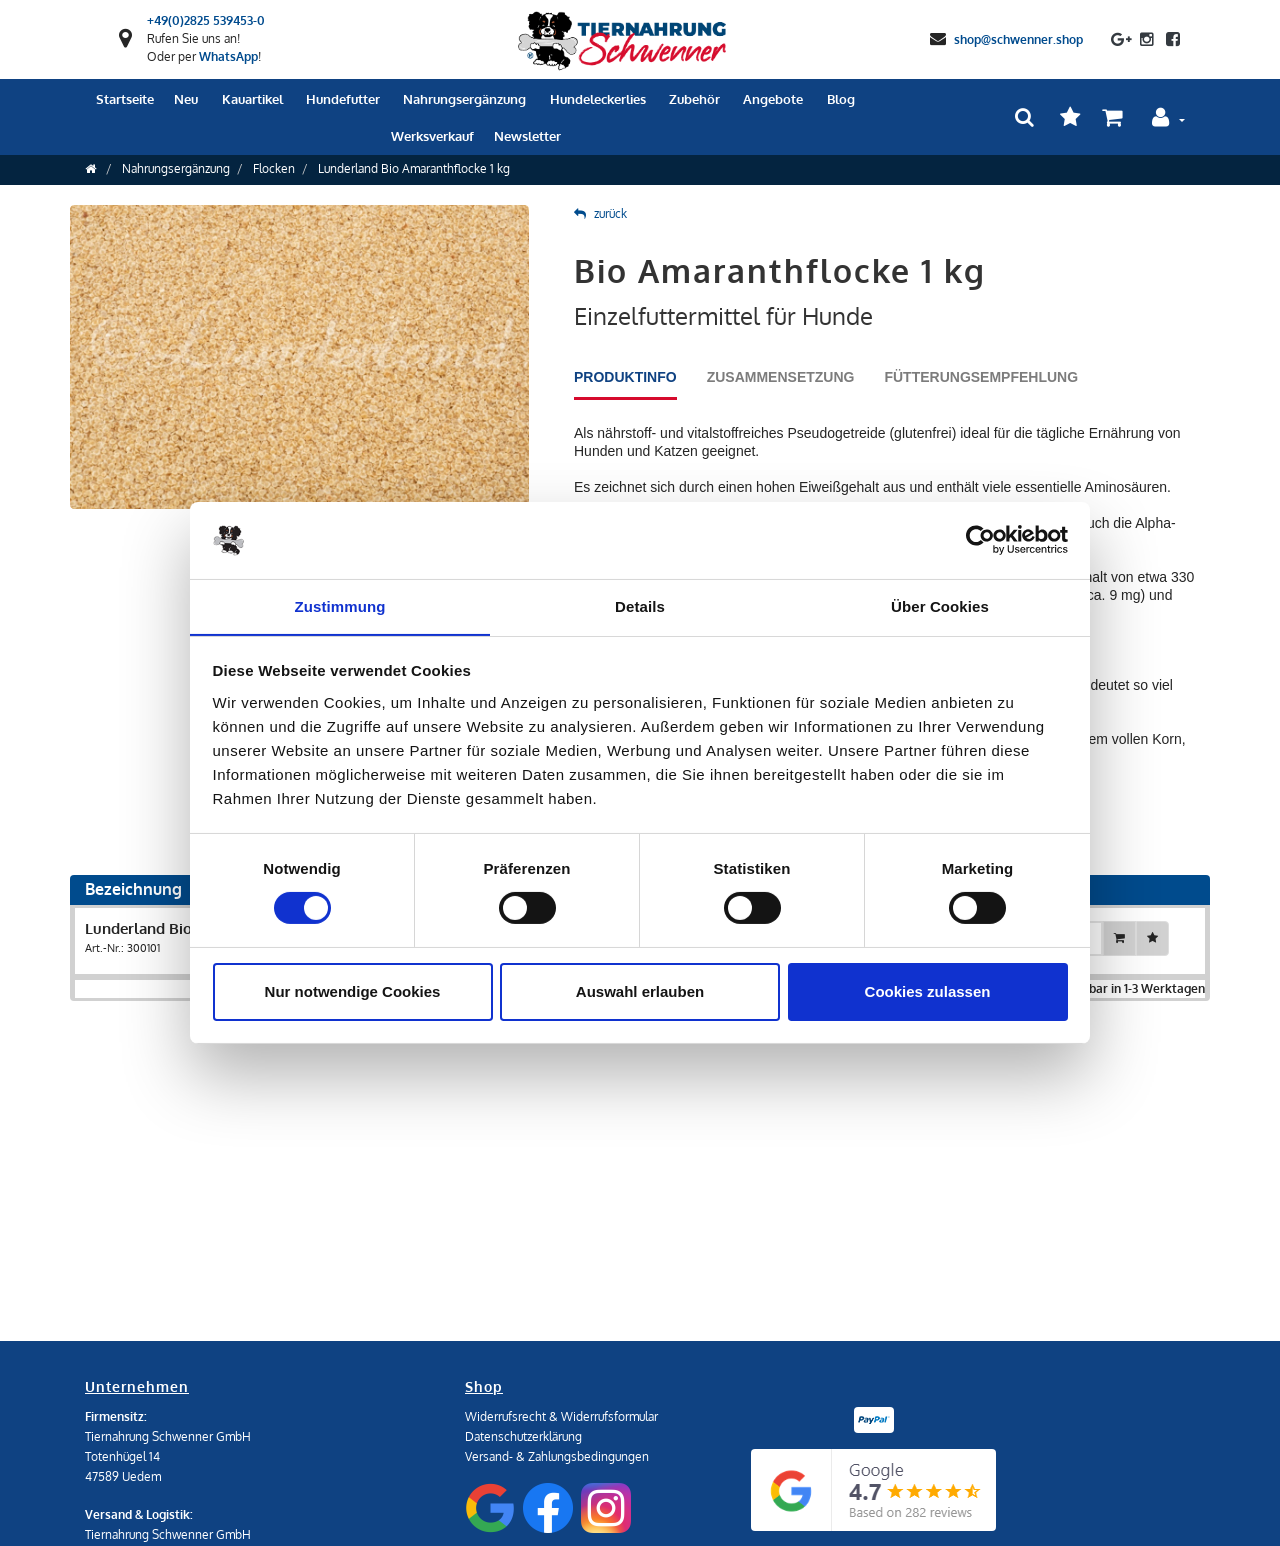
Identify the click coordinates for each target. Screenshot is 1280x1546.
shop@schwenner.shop (1018, 38)
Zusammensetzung (781, 377)
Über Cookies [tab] (940, 605)
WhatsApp (228, 56)
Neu (186, 99)
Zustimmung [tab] (340, 605)
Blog (841, 99)
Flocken (274, 168)
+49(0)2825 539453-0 (206, 20)
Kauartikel (252, 99)
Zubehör (694, 99)
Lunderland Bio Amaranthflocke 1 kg (414, 168)
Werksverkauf (432, 136)
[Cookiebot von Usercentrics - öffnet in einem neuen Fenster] (980, 540)
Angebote (773, 99)
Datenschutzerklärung (523, 1436)
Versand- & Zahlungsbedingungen (557, 1456)
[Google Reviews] (873, 1490)
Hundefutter (343, 99)
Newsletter (527, 136)
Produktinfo (625, 377)
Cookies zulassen (928, 991)
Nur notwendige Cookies (353, 991)
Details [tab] (640, 605)
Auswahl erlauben (640, 991)
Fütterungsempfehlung (981, 377)
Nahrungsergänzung (464, 99)
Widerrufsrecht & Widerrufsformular (561, 1416)
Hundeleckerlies (598, 99)
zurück (600, 213)
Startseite (125, 99)
